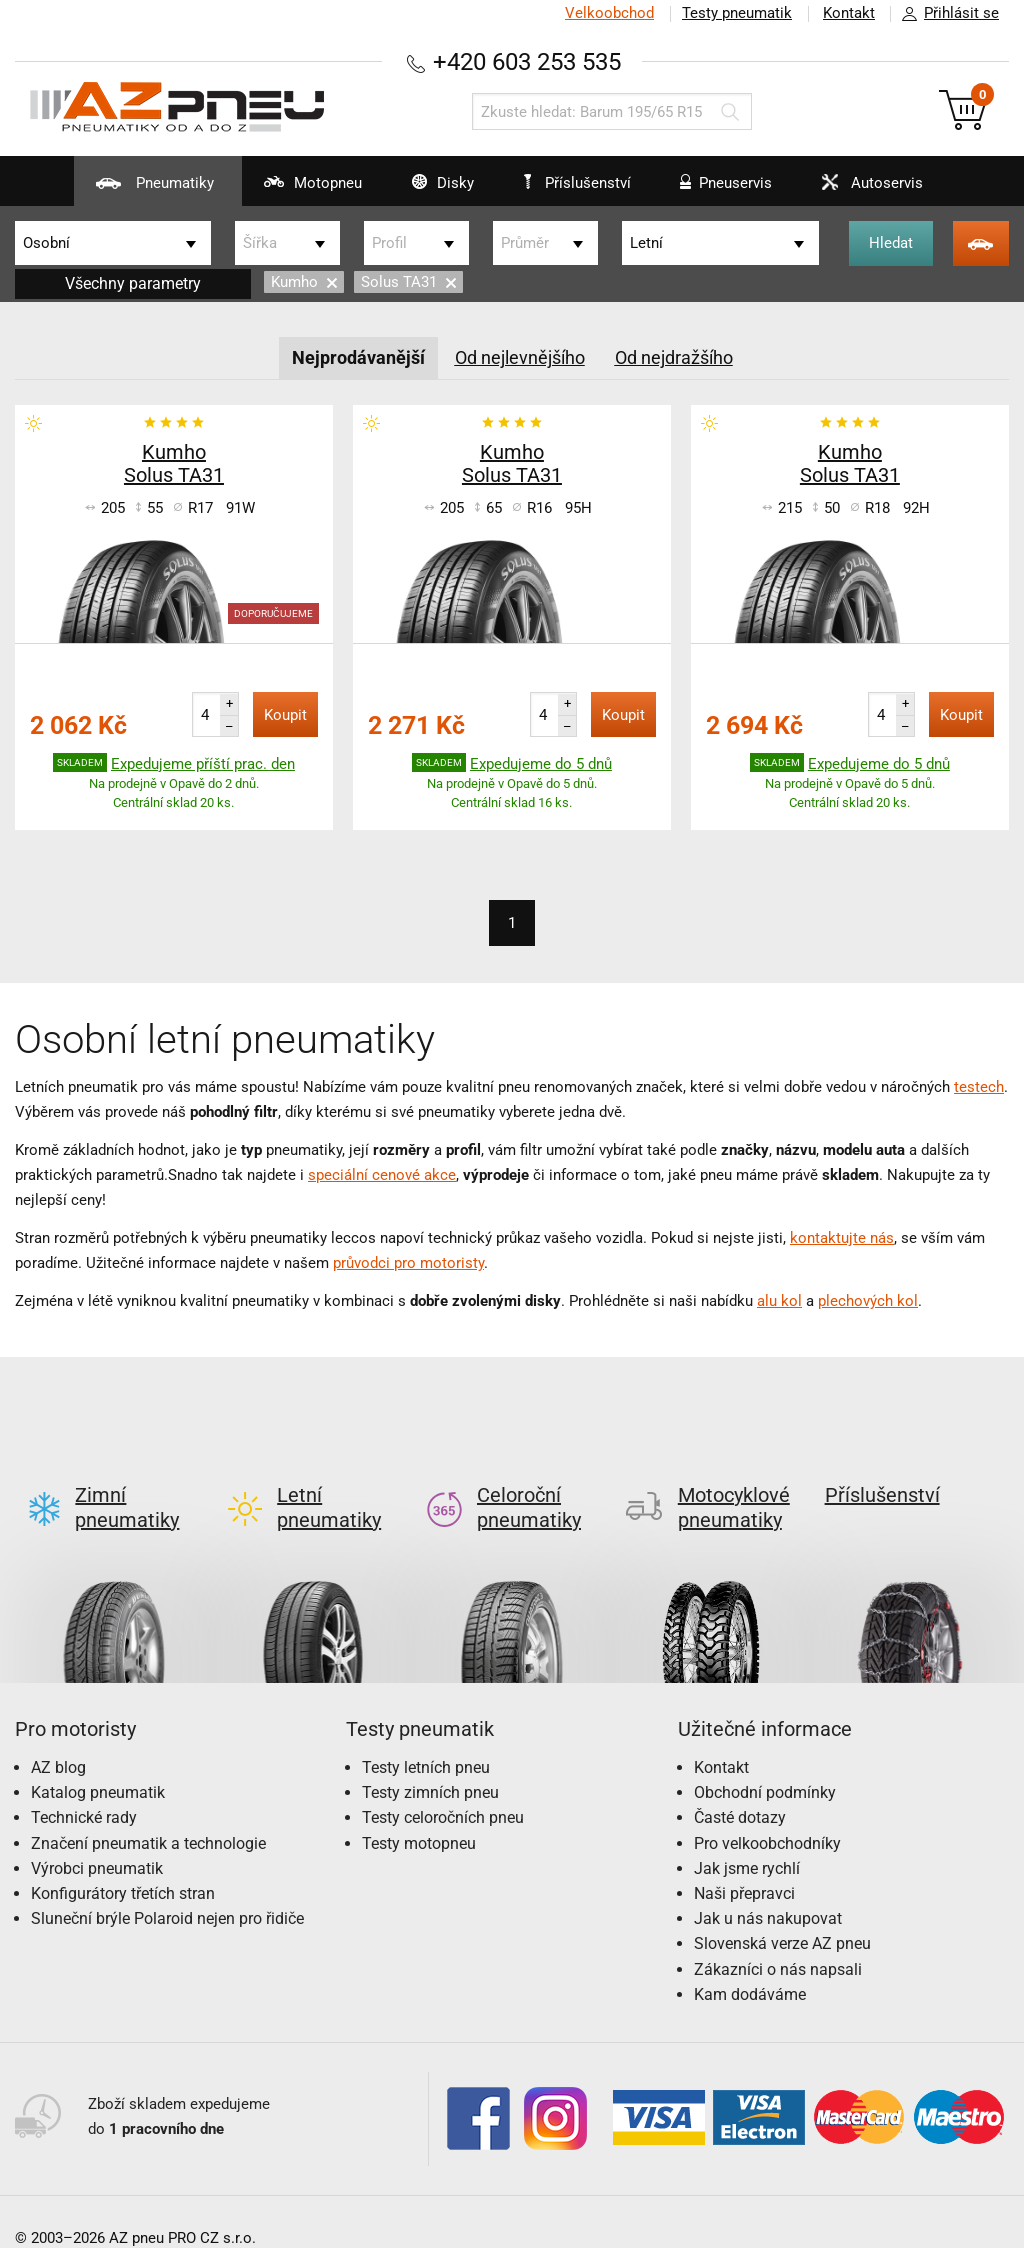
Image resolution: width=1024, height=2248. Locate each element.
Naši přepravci (744, 1861)
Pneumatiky (129, 190)
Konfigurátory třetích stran (123, 1861)
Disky (427, 190)
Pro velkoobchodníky (767, 1811)
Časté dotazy (740, 1785)
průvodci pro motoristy (408, 1263)
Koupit (285, 715)
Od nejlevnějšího (520, 357)
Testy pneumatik (735, 13)
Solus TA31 (408, 282)
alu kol (779, 1301)
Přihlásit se (945, 14)
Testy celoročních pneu (443, 1785)
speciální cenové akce (382, 1175)
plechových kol (868, 1301)
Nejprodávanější (358, 357)
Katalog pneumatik (98, 1760)
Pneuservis (721, 190)
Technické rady (84, 1785)
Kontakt (848, 13)
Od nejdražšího (674, 357)
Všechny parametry (133, 283)
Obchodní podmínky (765, 1760)
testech (979, 1087)
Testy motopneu (419, 1811)
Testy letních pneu (426, 1735)
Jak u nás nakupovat (768, 1886)
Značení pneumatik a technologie (148, 1811)
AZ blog (58, 1735)
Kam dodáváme (750, 1962)
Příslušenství (579, 183)
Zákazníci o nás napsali (778, 1937)
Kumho (304, 282)
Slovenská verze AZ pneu (782, 1911)
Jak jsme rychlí (747, 1836)
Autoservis (873, 190)
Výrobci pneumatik (97, 1836)
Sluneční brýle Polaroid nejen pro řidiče (167, 1886)
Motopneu (292, 190)
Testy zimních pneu (430, 1760)
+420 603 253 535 (527, 61)
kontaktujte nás (842, 1238)
